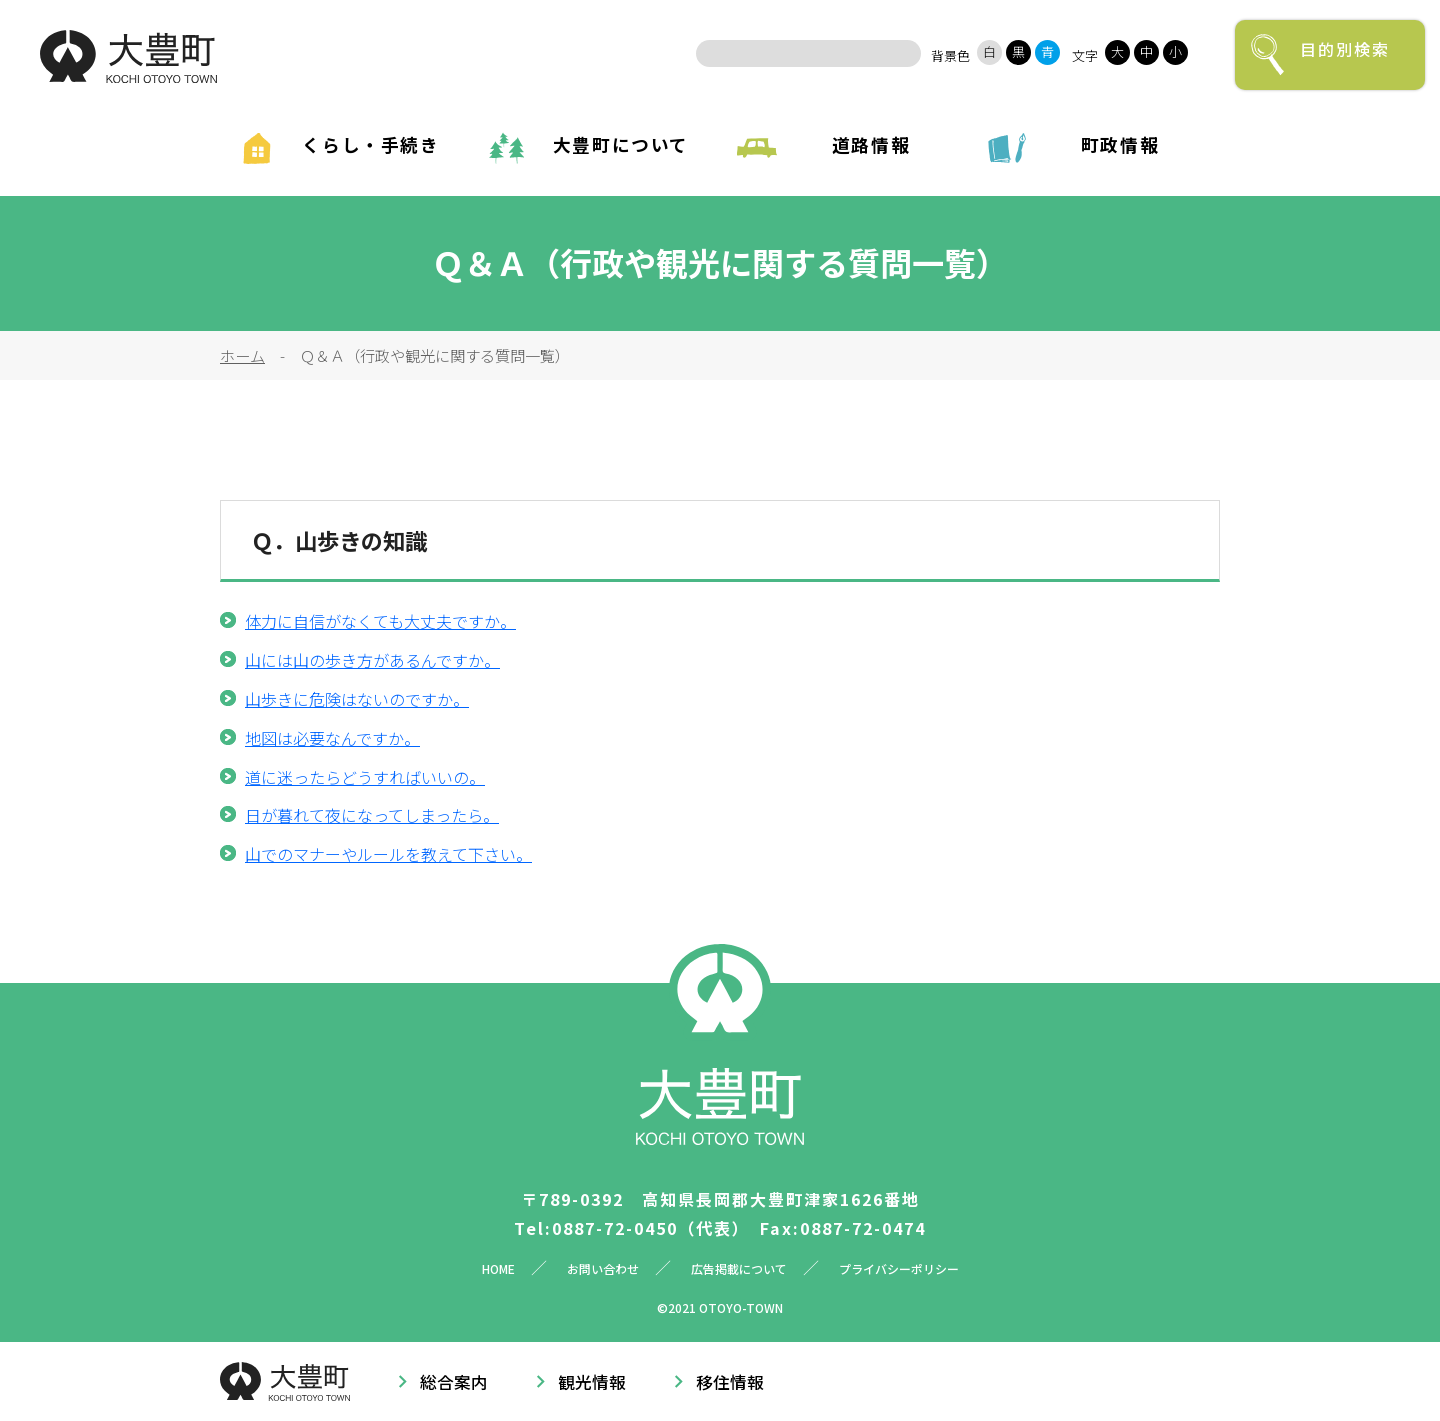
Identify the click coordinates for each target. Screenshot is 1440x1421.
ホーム (242, 355)
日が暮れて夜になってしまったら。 (372, 815)
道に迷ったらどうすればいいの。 (365, 777)
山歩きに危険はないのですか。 (357, 699)
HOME (498, 1268)
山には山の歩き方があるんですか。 (372, 660)
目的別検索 (1345, 49)
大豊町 (128, 56)
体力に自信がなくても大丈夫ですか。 (380, 621)
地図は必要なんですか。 (332, 738)
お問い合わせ (603, 1268)
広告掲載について (739, 1268)
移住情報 (730, 1382)
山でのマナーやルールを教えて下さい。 (388, 854)
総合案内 (454, 1382)
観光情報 (592, 1382)
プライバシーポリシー (899, 1268)
